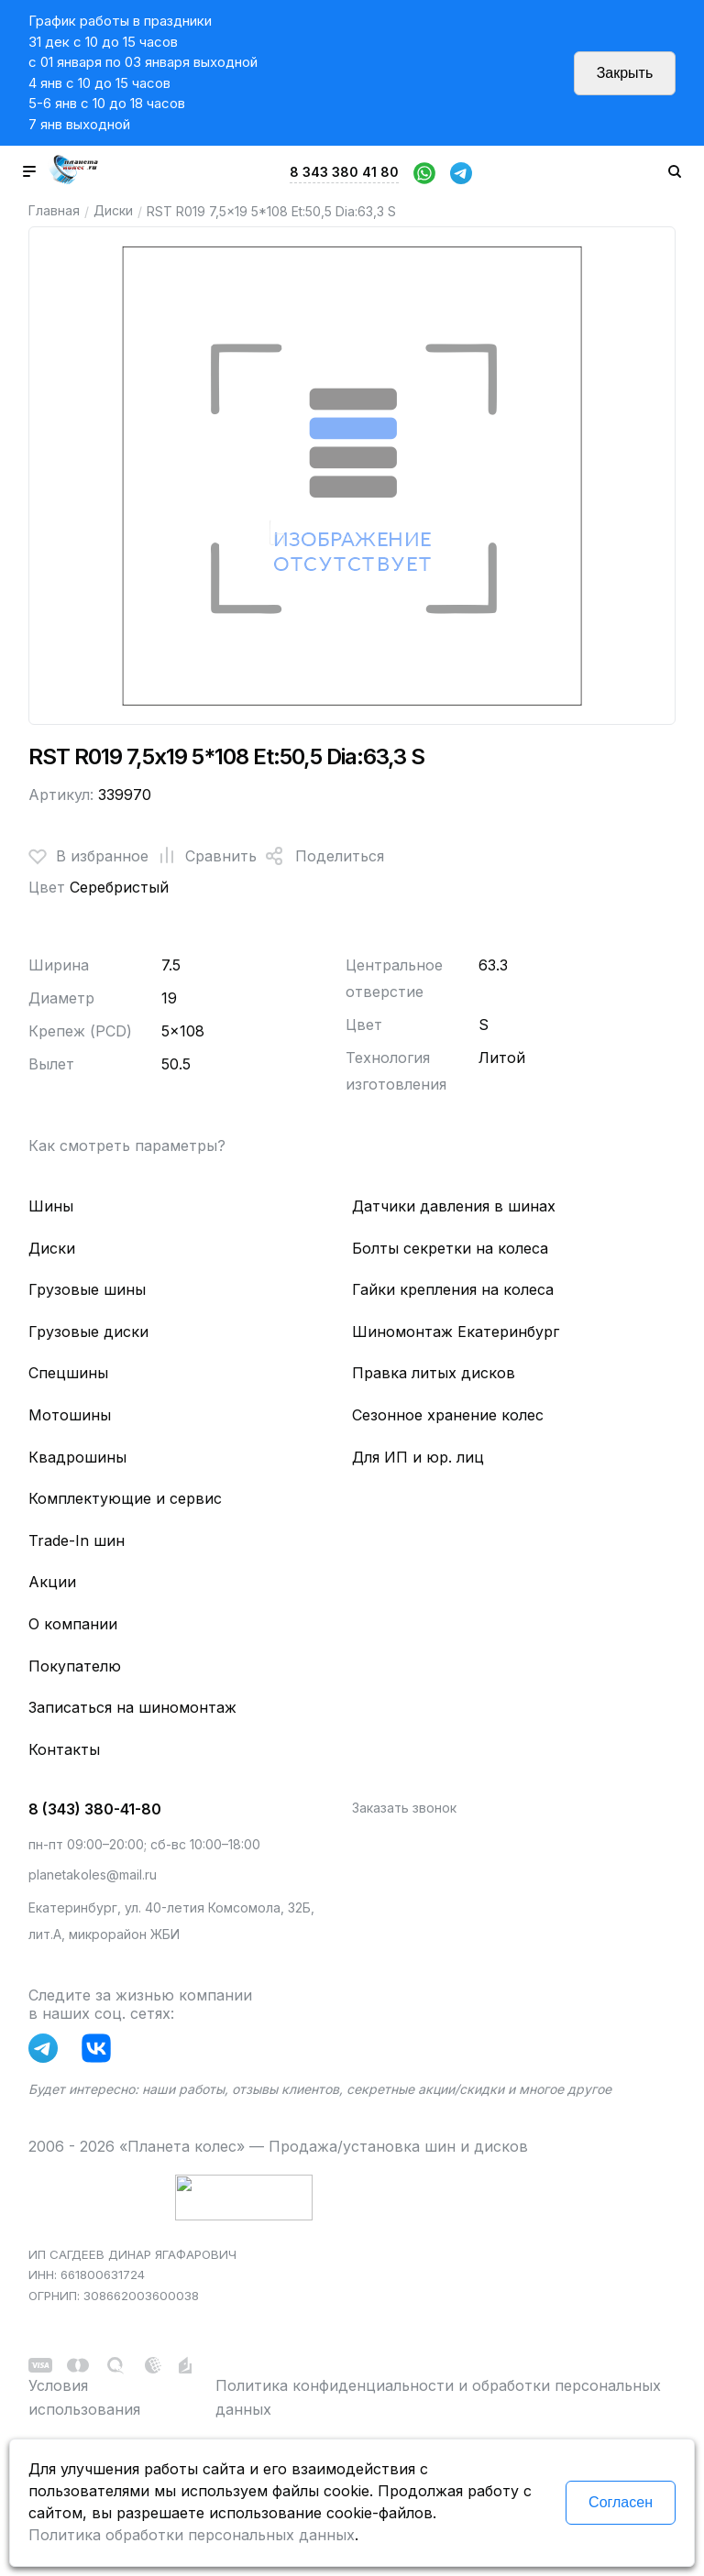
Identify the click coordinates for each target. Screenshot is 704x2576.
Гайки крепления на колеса (453, 1289)
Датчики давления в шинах (454, 1206)
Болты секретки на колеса (450, 1248)
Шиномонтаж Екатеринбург (455, 1331)
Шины (50, 1206)
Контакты (64, 1749)
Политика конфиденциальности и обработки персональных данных (438, 2397)
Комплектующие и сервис (125, 1498)
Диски (113, 210)
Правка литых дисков (433, 1373)
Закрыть (625, 73)
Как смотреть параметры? (127, 1145)
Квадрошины (77, 1457)
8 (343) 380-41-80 (94, 1809)
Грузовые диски (88, 1331)
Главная (54, 210)
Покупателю (74, 1666)
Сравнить (202, 856)
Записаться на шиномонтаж (132, 1707)
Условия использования (84, 2397)
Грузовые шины (87, 1289)
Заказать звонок (404, 1807)
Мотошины (69, 1415)
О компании (72, 1624)
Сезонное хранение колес (448, 1415)
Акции (52, 1582)
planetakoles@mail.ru (92, 1874)
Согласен (620, 2502)
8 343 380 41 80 (344, 172)
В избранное (88, 856)
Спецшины (68, 1373)
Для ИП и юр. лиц (418, 1457)
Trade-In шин (76, 1540)
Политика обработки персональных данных (191, 2535)
